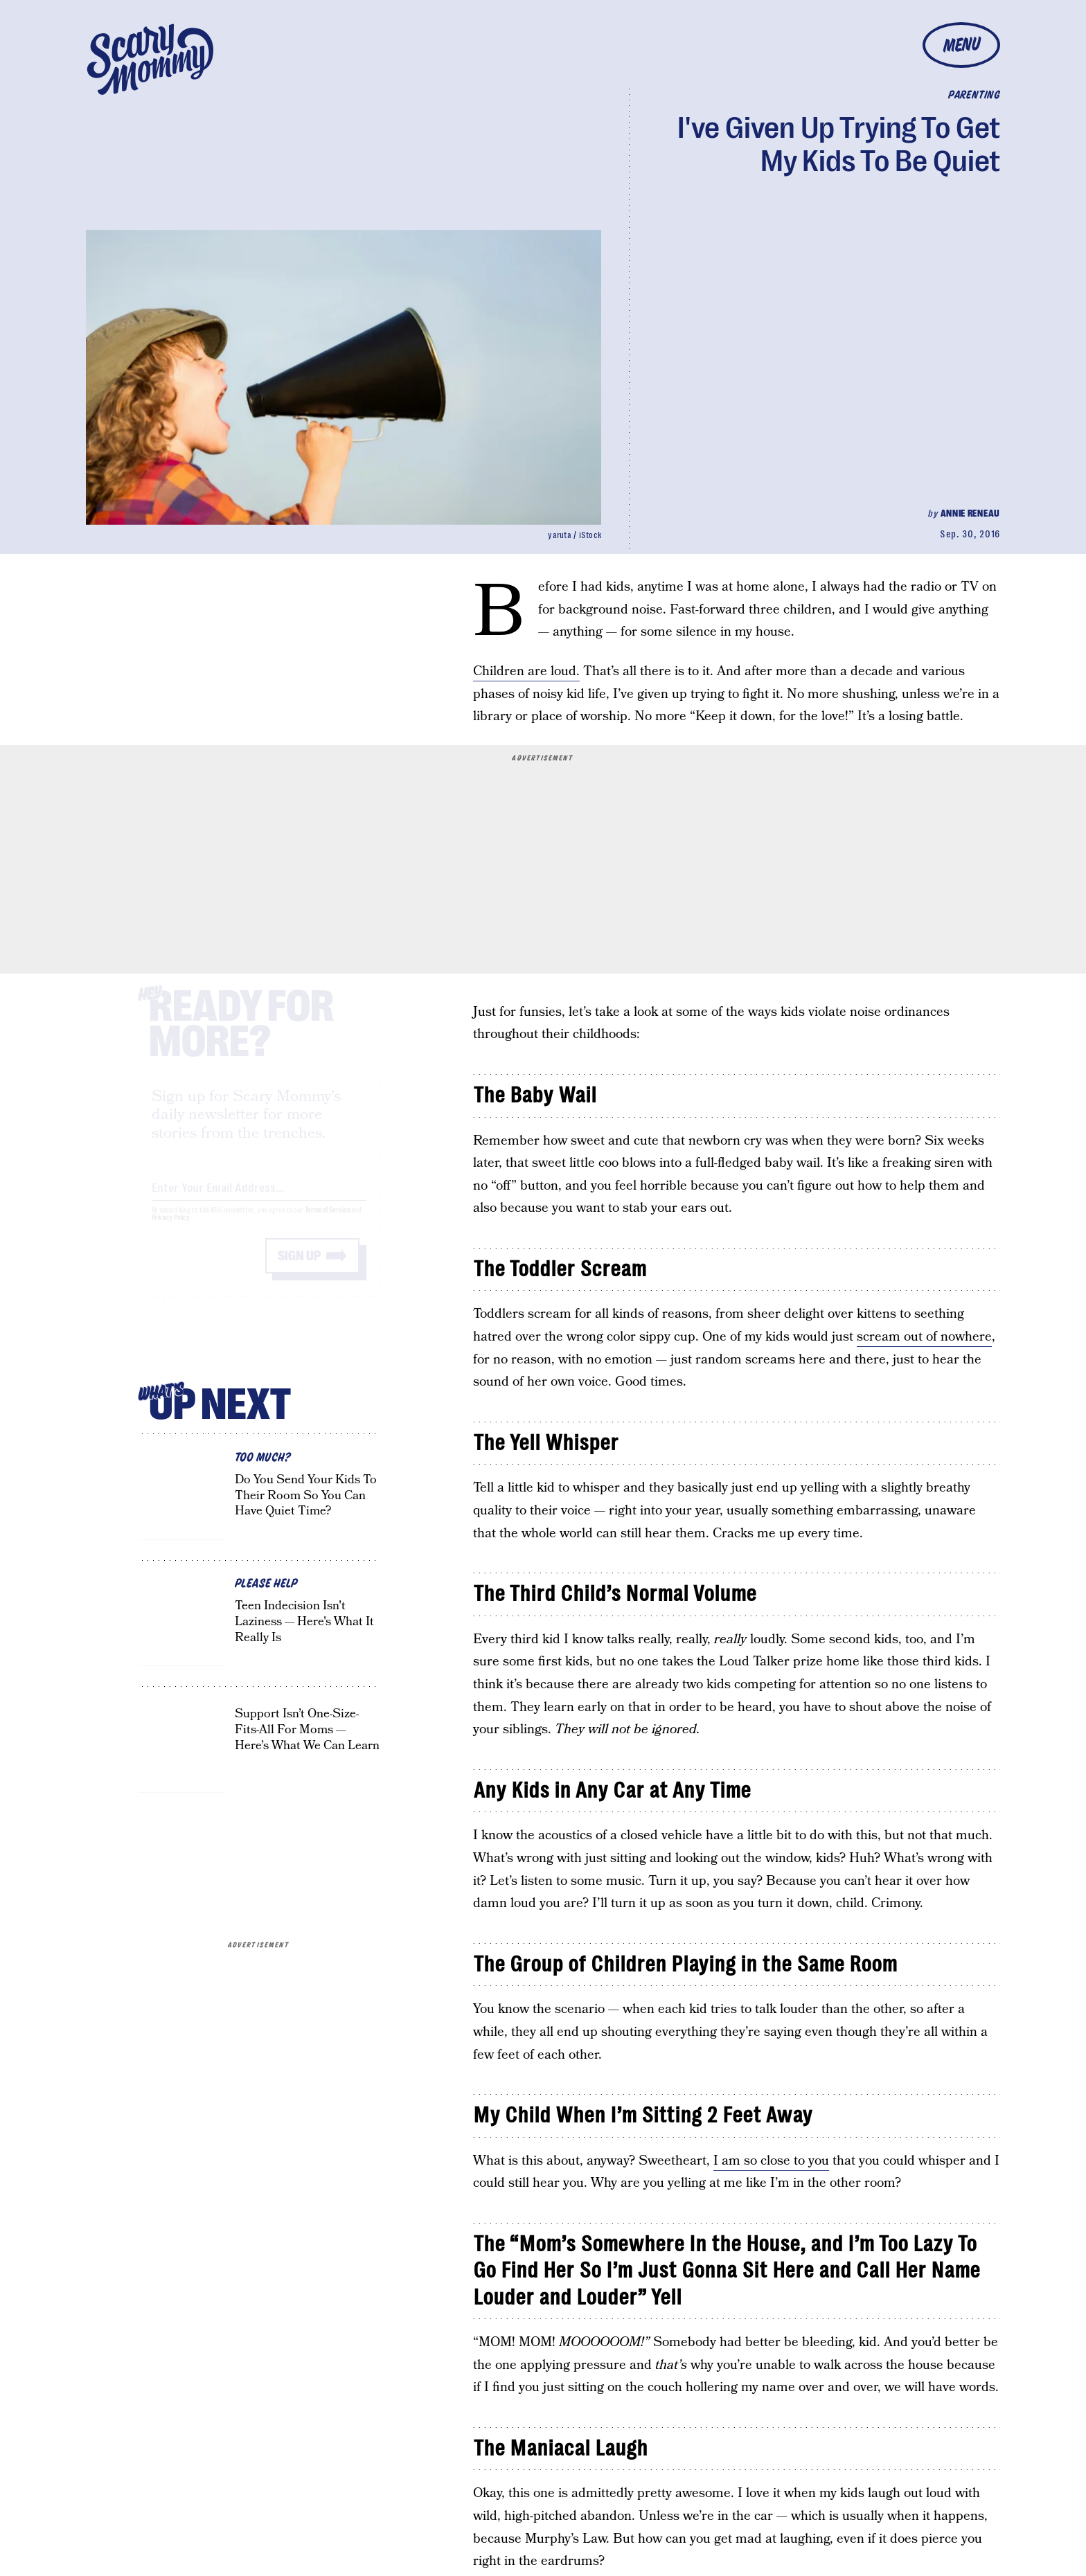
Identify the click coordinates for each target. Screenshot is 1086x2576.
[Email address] (259, 1197)
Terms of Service (327, 1222)
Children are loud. (526, 671)
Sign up (299, 1268)
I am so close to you (771, 2161)
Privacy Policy (171, 1230)
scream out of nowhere (924, 1336)
